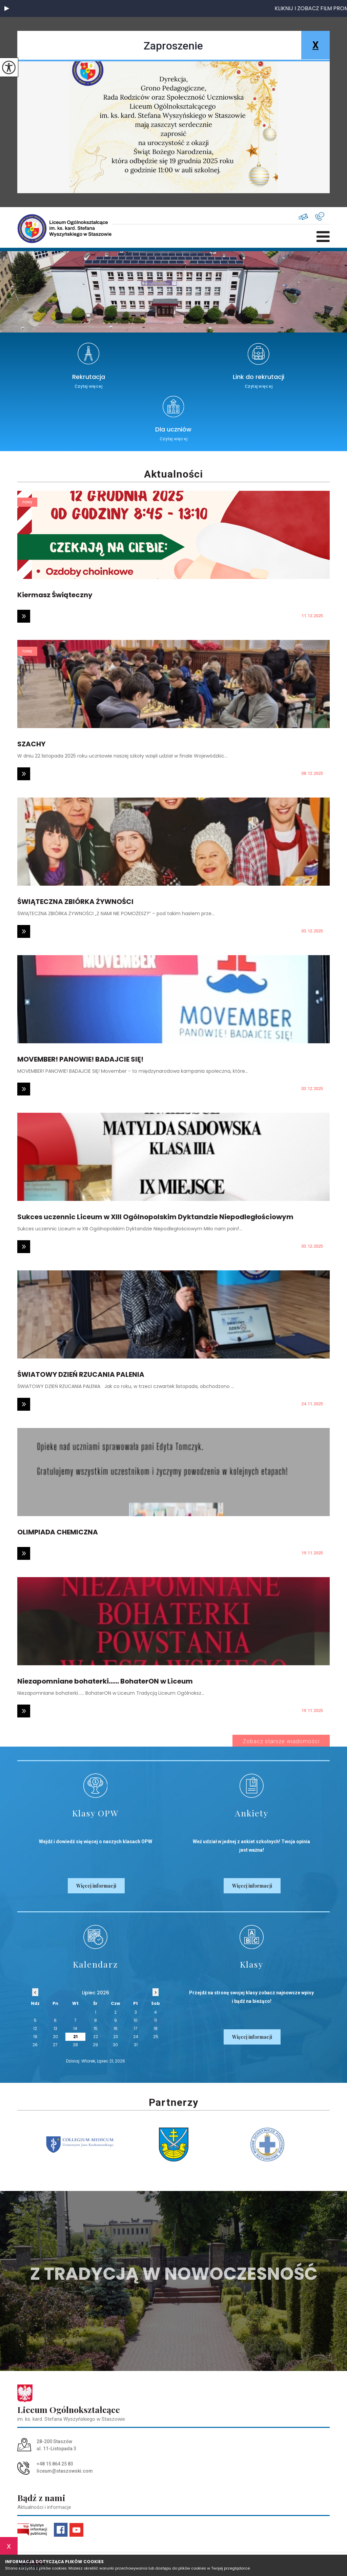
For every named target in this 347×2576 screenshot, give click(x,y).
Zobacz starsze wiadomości (281, 1741)
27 (55, 2045)
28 (75, 2045)
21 (75, 2036)
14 (75, 2028)
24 (135, 2036)
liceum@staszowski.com (303, 217)
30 (115, 2045)
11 (155, 2020)
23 (115, 2036)
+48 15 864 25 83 (319, 216)
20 (55, 2036)
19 (35, 2036)
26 (35, 2045)
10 (136, 2020)
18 (156, 2028)
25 (155, 2036)
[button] (7, 8)
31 (136, 2045)
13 (55, 2028)
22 (95, 2036)
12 (35, 2028)
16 (116, 2028)
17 (136, 2028)
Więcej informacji (96, 1886)
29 (95, 2045)
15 (96, 2028)
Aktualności (173, 474)
